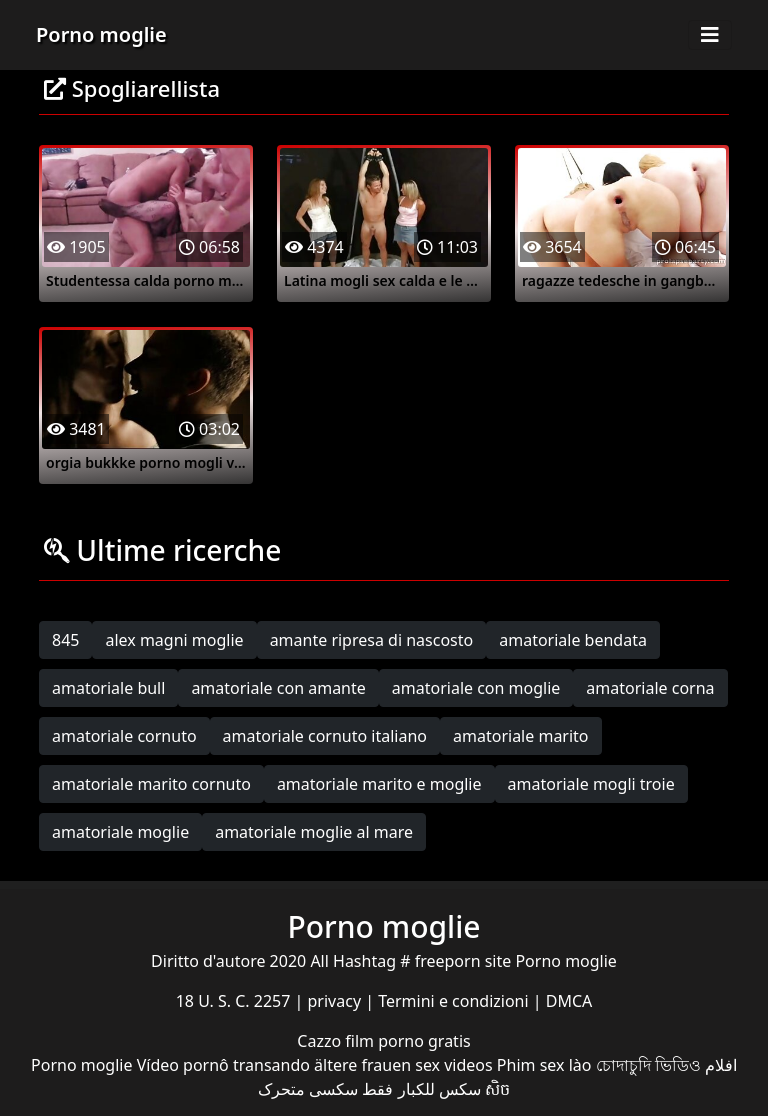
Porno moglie (101, 34)
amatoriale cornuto (124, 736)
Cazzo (321, 1041)
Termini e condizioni (455, 1001)
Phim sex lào (544, 1065)
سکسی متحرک (308, 1089)
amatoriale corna (650, 688)
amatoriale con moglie (476, 688)
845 (65, 640)
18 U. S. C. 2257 (235, 1001)
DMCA (569, 1001)
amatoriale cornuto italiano (325, 736)
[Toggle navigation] (710, 35)
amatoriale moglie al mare (314, 832)
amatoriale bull (108, 688)
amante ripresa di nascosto (372, 640)
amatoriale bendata (573, 640)
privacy (337, 1001)
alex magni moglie (174, 640)
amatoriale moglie (120, 832)
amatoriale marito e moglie (379, 784)
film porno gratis (407, 1041)
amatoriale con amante (278, 688)
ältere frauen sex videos (403, 1065)
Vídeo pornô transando (223, 1065)
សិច (497, 1089)
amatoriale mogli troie (591, 784)
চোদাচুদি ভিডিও (648, 1065)
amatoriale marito (521, 736)
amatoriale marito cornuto (151, 784)
